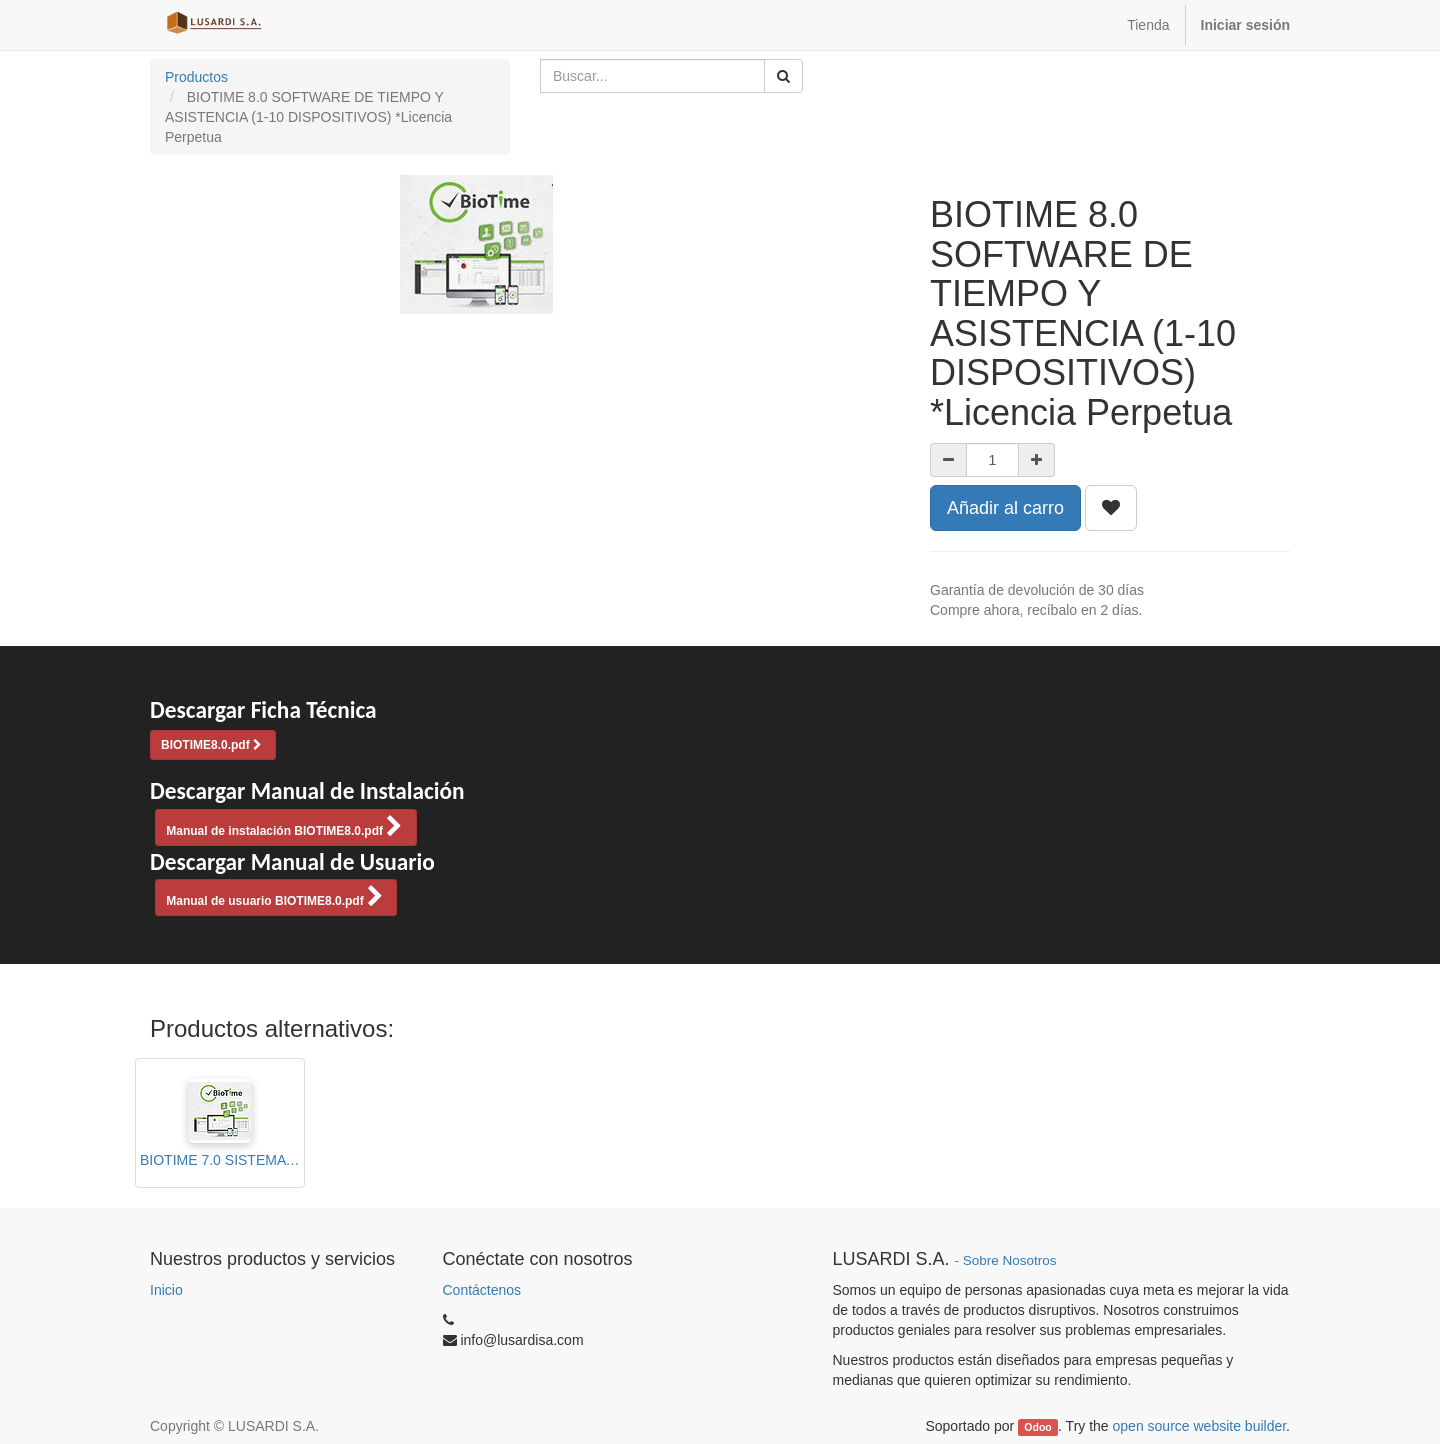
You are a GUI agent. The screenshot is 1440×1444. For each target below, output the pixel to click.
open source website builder (1200, 1426)
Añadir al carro (1005, 508)
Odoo (1037, 1427)
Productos (196, 77)
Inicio (166, 1290)
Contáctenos (482, 1290)
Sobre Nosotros (1010, 1260)
